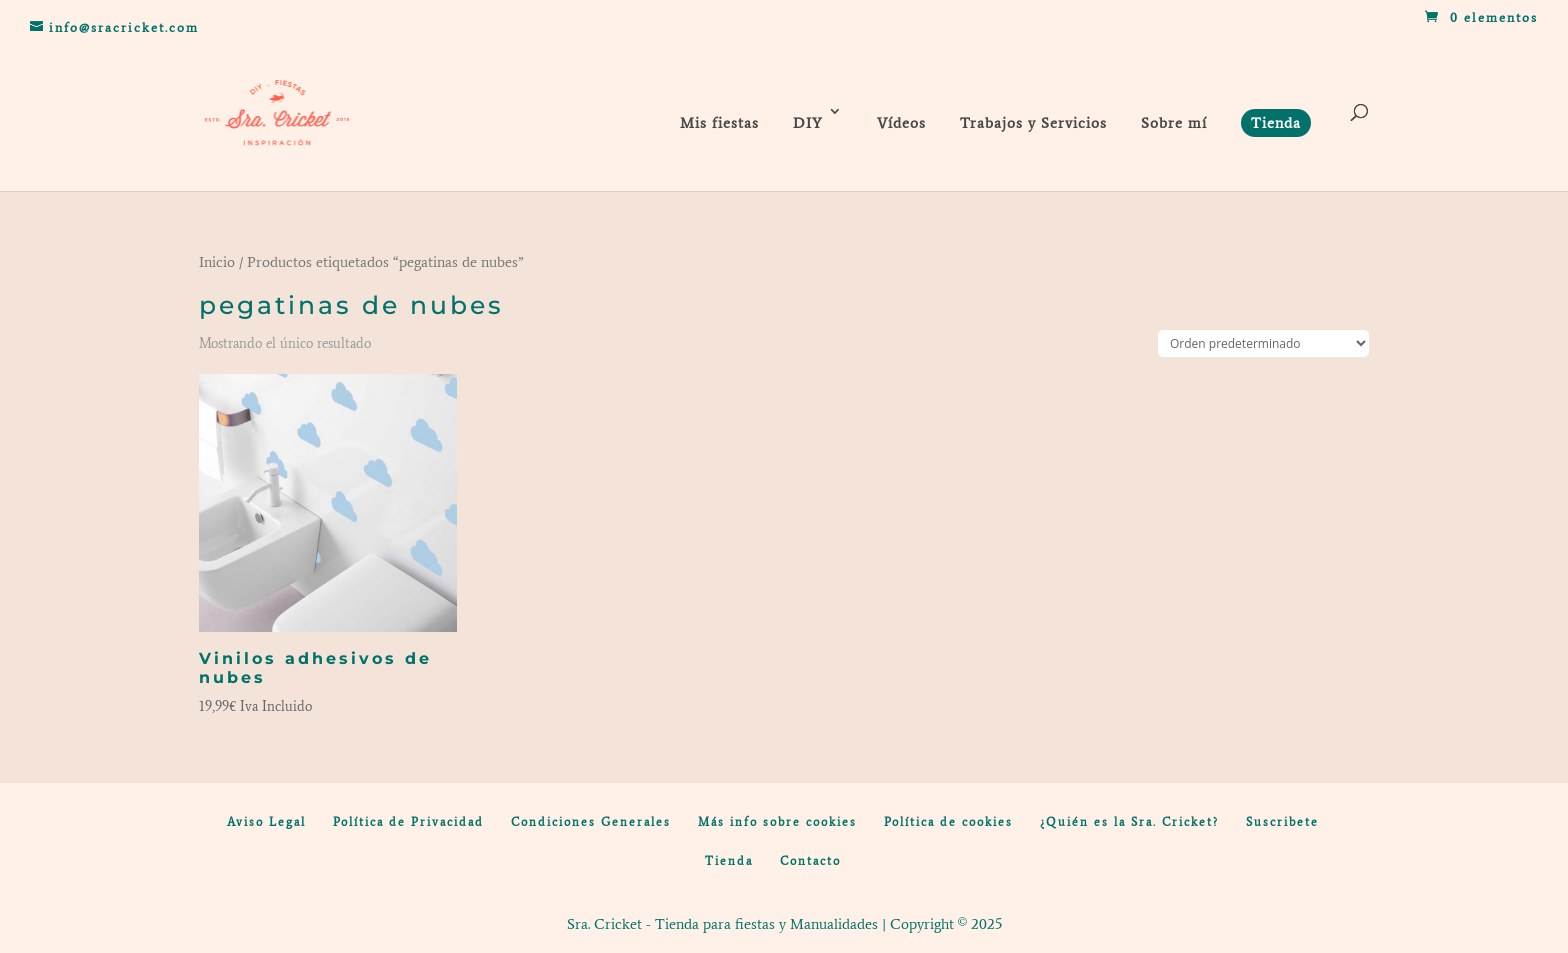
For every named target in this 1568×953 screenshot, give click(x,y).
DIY (808, 123)
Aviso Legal (266, 822)
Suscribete (1282, 822)
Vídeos (901, 123)
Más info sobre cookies (777, 822)
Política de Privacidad (408, 822)
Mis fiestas (719, 123)
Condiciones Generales (591, 822)
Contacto (810, 861)
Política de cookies (948, 822)
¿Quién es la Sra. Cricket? (1129, 822)
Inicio (217, 262)
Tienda (729, 861)
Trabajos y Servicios (1033, 123)
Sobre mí (1174, 123)
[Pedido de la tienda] (1263, 343)
